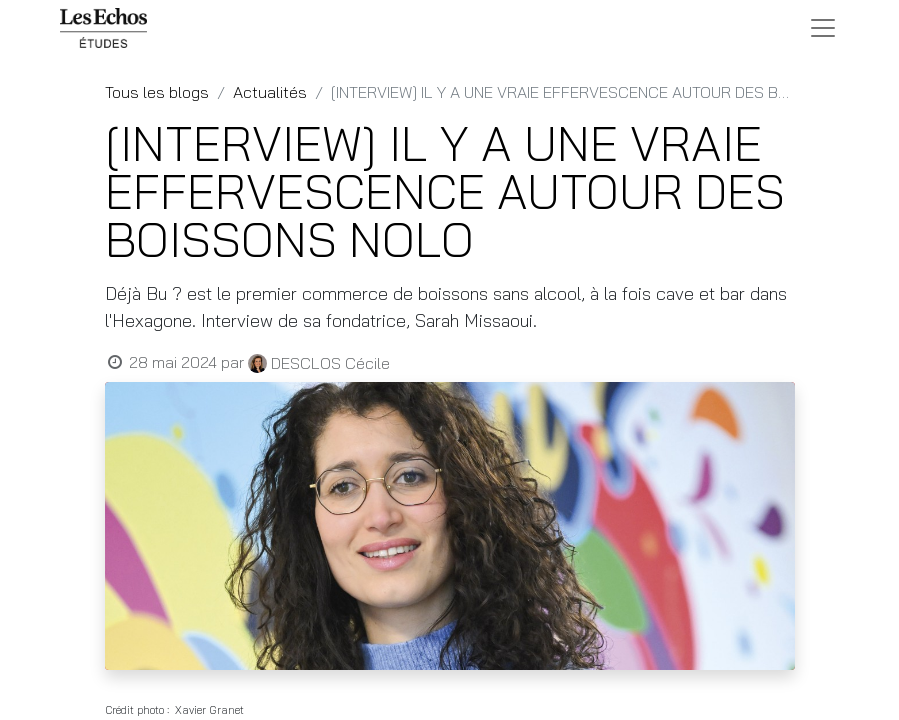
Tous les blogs (157, 92)
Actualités (270, 92)
